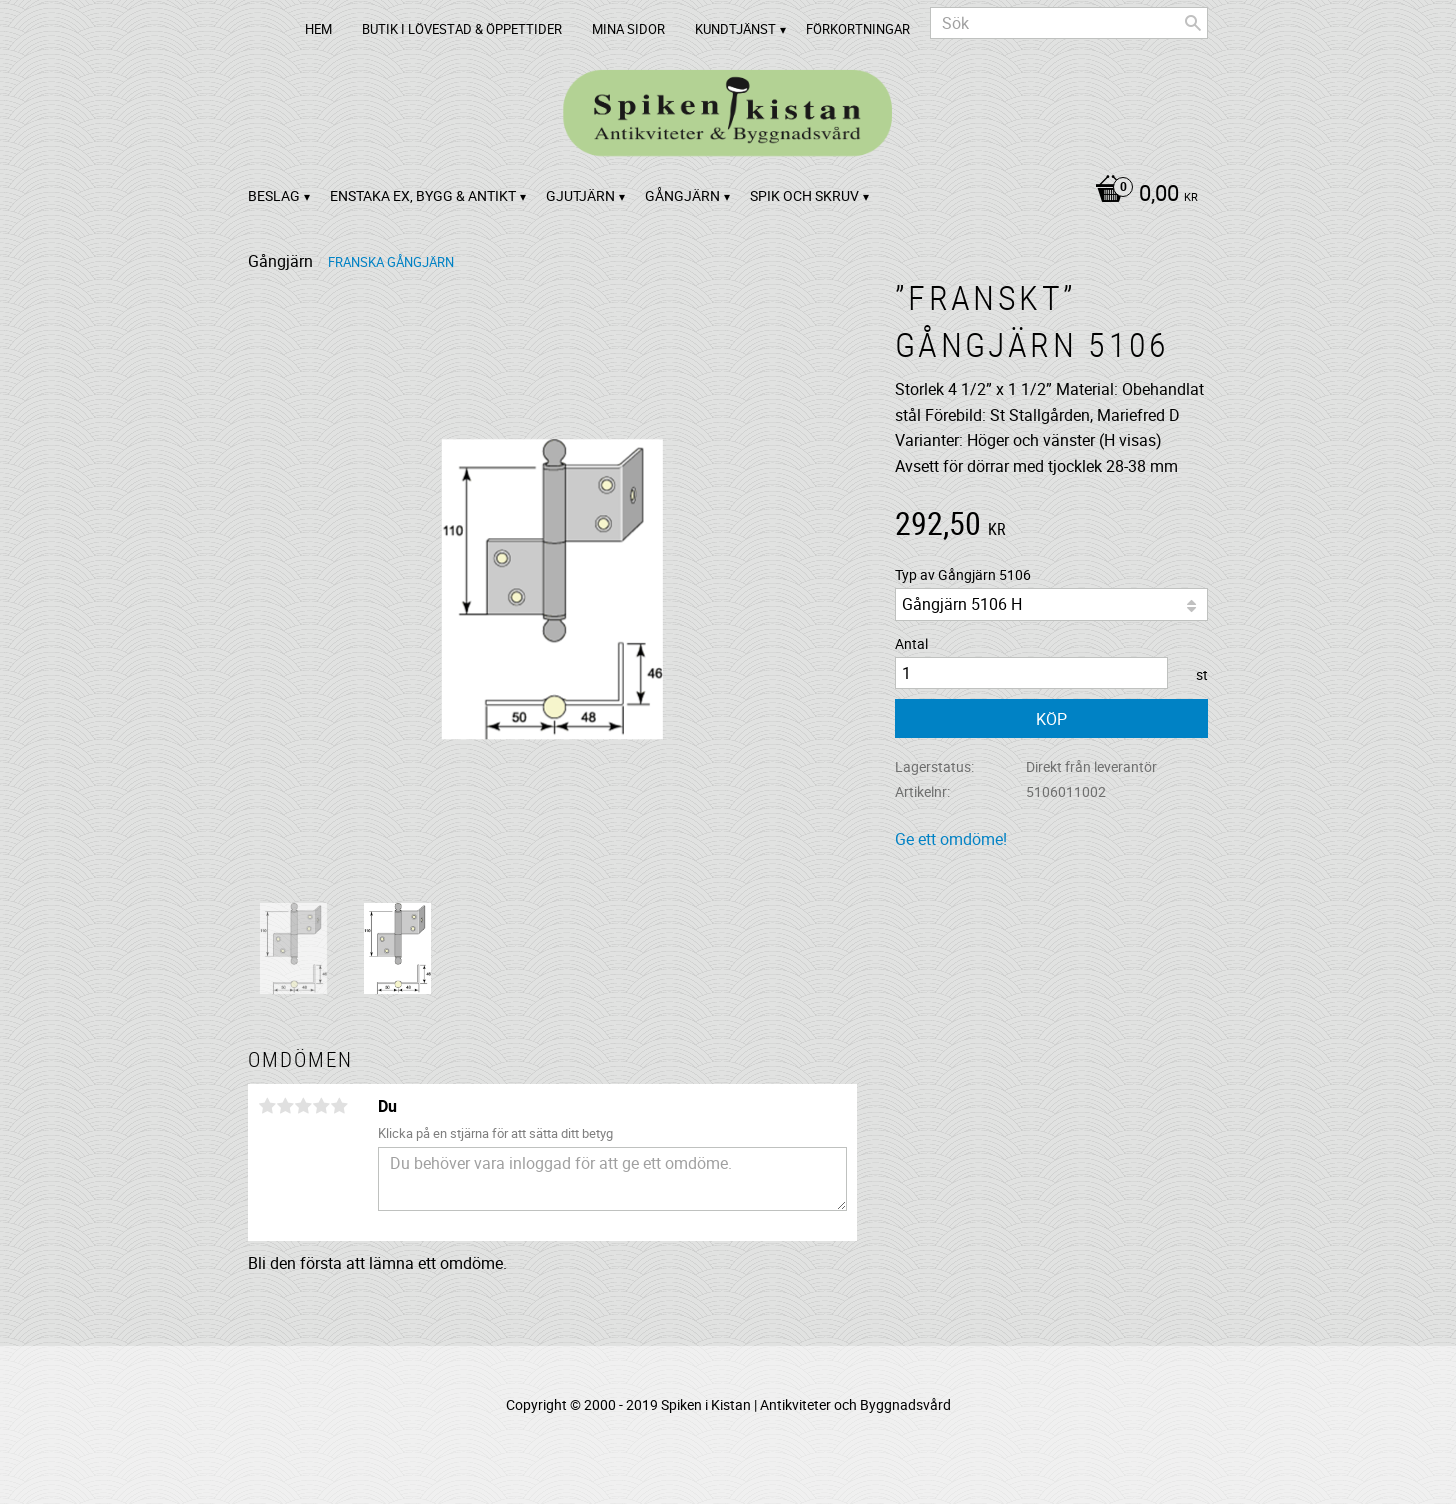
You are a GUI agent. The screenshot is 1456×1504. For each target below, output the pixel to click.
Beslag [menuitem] (274, 195)
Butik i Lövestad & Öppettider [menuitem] (462, 29)
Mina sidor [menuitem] (628, 29)
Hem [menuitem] (318, 29)
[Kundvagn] (1141, 195)
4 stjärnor (321, 1106)
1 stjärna (267, 1106)
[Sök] (1193, 23)
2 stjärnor (285, 1106)
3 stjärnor (303, 1106)
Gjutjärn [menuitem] (580, 195)
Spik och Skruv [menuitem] (804, 195)
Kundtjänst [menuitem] (735, 29)
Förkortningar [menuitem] (858, 29)
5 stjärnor (339, 1106)
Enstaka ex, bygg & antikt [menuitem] (423, 195)
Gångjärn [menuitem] (682, 195)
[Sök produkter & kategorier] (1069, 23)
